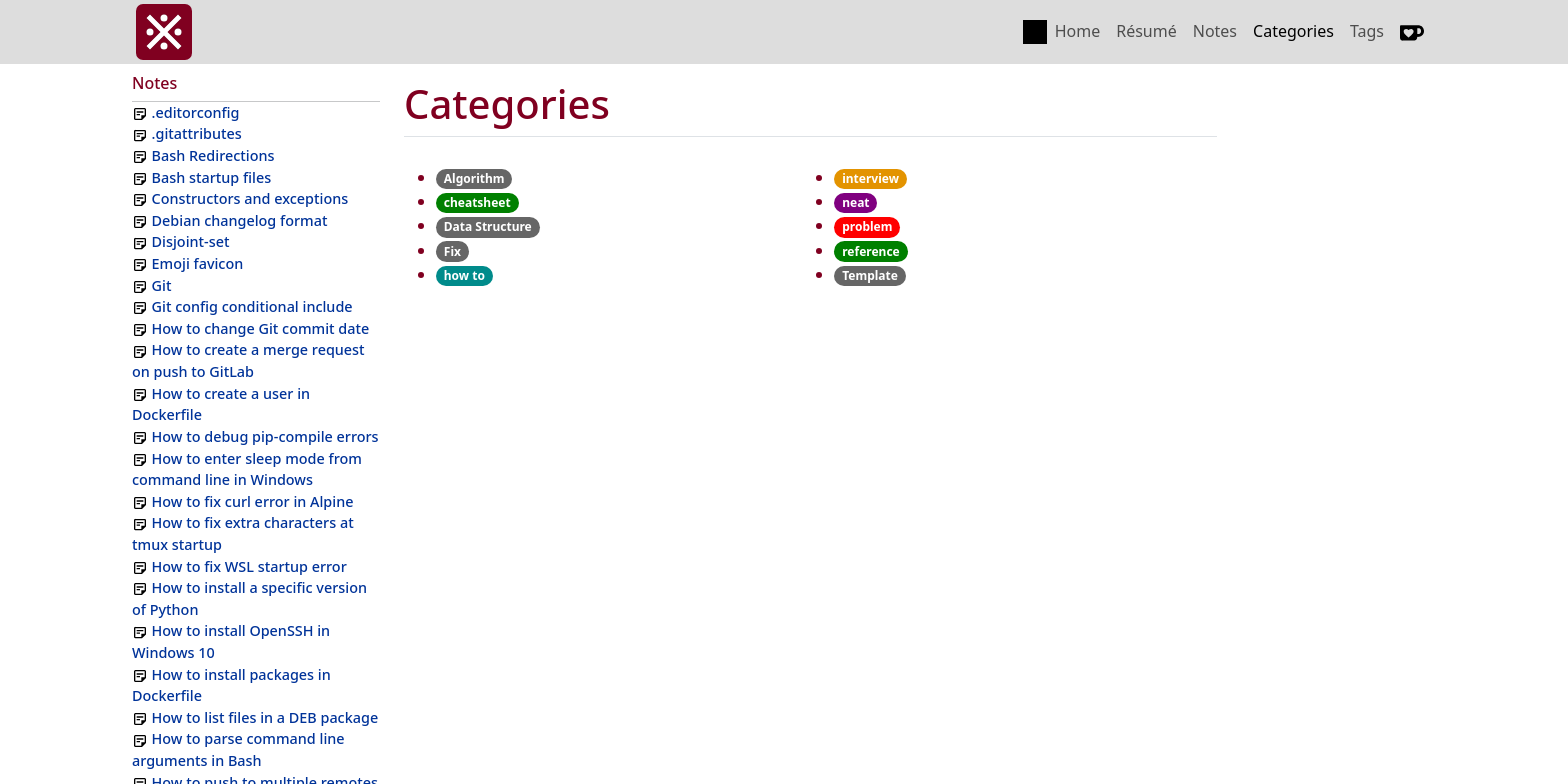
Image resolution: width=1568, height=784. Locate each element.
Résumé (1146, 31)
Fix (452, 251)
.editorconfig (196, 112)
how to (464, 275)
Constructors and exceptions (250, 198)
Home (1078, 31)
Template (870, 275)
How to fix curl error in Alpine (253, 501)
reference (871, 251)
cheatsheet (477, 202)
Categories (1293, 31)
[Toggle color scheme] (1035, 32)
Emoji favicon (198, 263)
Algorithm (474, 178)
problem (867, 226)
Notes (1215, 31)
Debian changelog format (240, 220)
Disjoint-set (191, 241)
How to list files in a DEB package (265, 717)
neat (855, 202)
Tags (1367, 31)
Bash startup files (212, 177)
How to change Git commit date (261, 328)
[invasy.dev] (164, 32)
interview (870, 178)
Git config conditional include (252, 306)
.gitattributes (197, 133)
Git (162, 285)
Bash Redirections (213, 155)
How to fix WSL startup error (249, 566)
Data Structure (488, 226)
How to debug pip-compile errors (265, 436)
